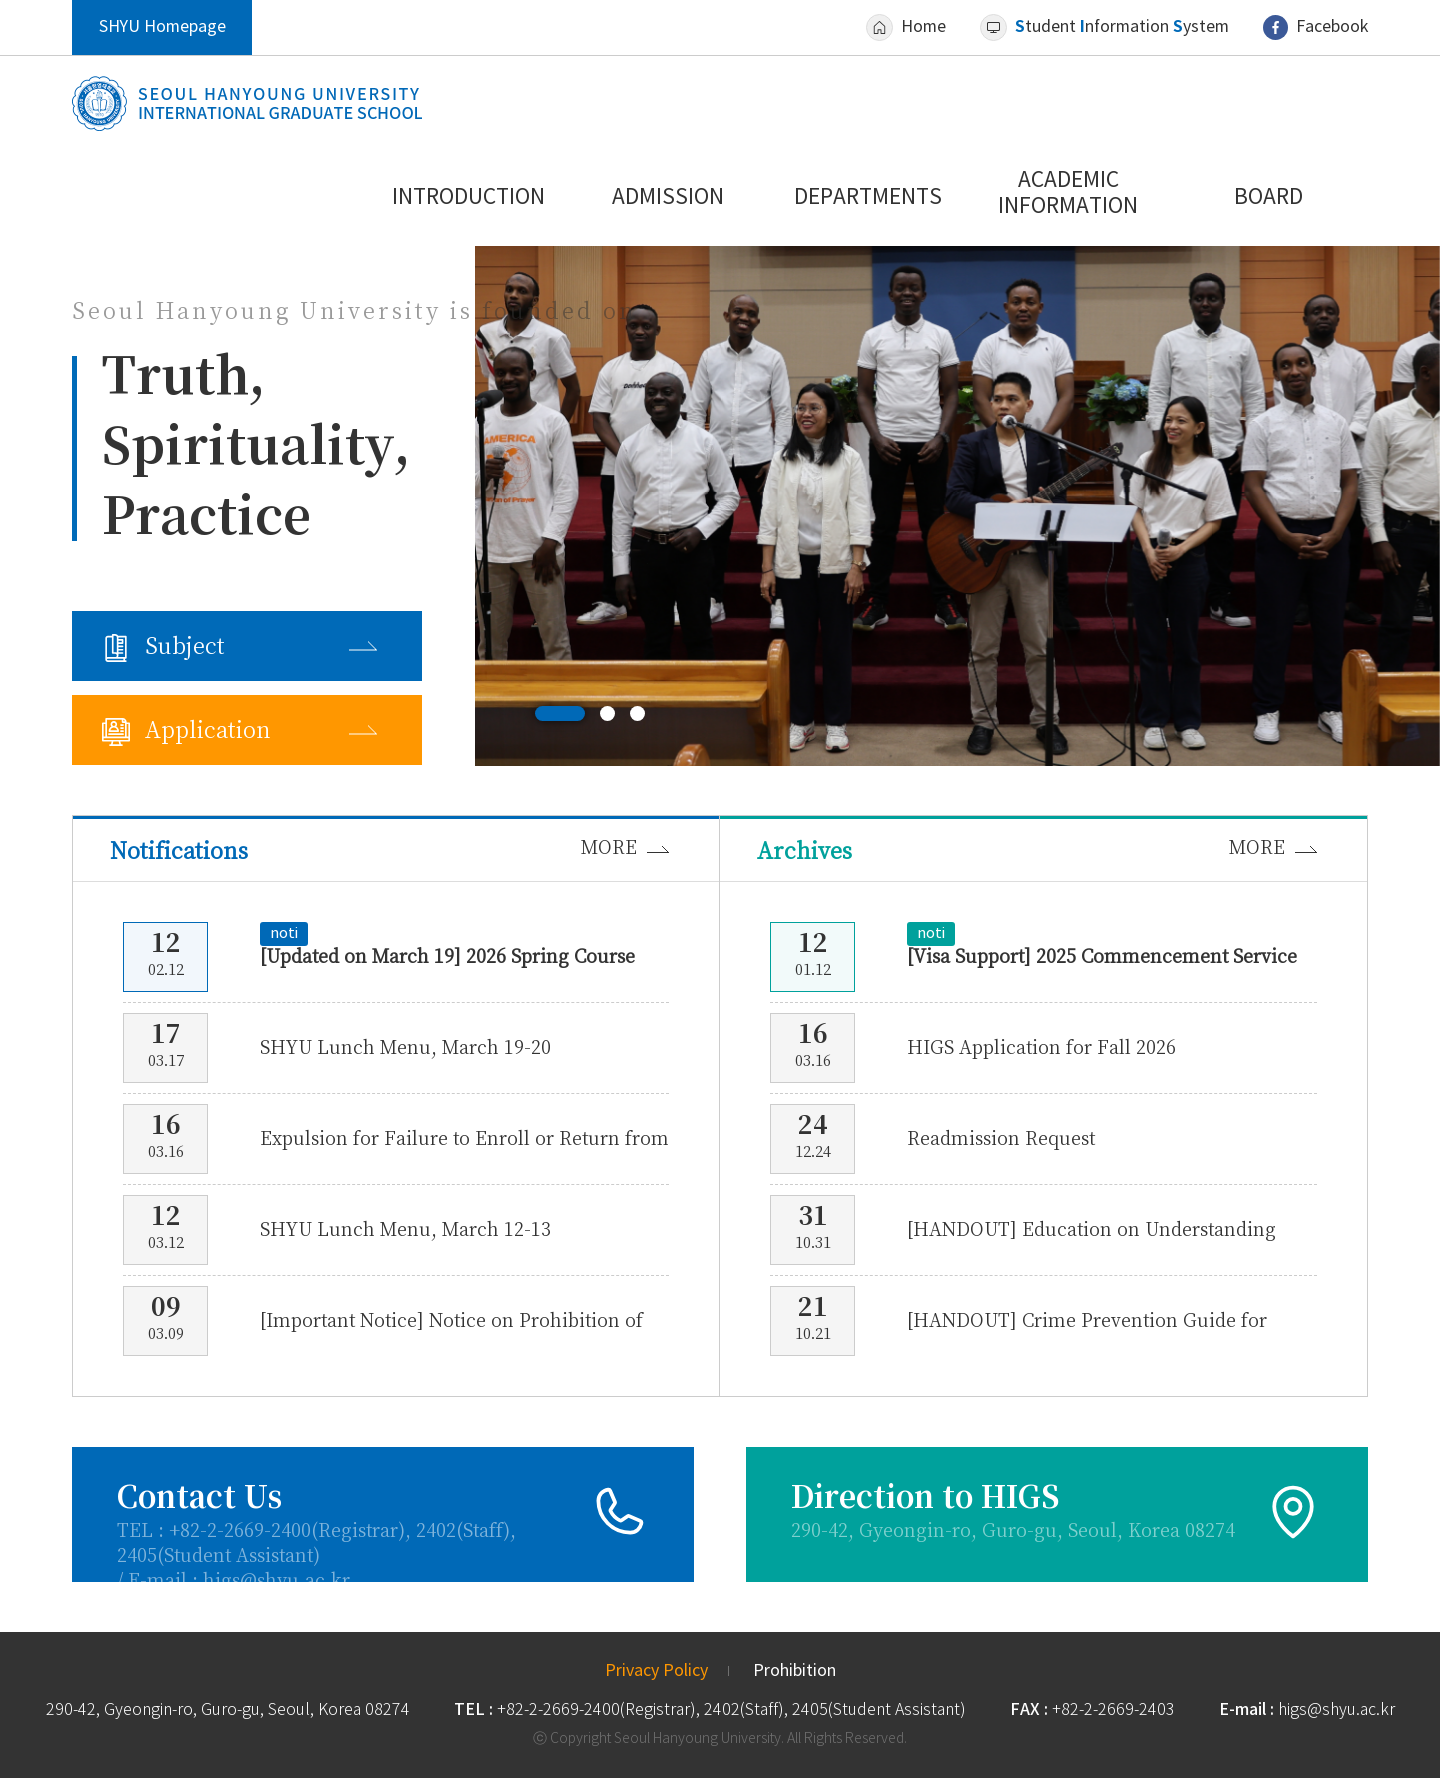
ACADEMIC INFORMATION (1068, 194)
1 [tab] (560, 713)
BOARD (1268, 198)
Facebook (1332, 27)
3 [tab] (637, 713)
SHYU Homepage (162, 27)
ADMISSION (668, 198)
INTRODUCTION (468, 198)
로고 (247, 103)
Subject (185, 646)
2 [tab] (607, 713)
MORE (609, 847)
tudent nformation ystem (1122, 27)
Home (923, 27)
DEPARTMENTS (868, 198)
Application (208, 730)
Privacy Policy (656, 1671)
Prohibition (794, 1671)
